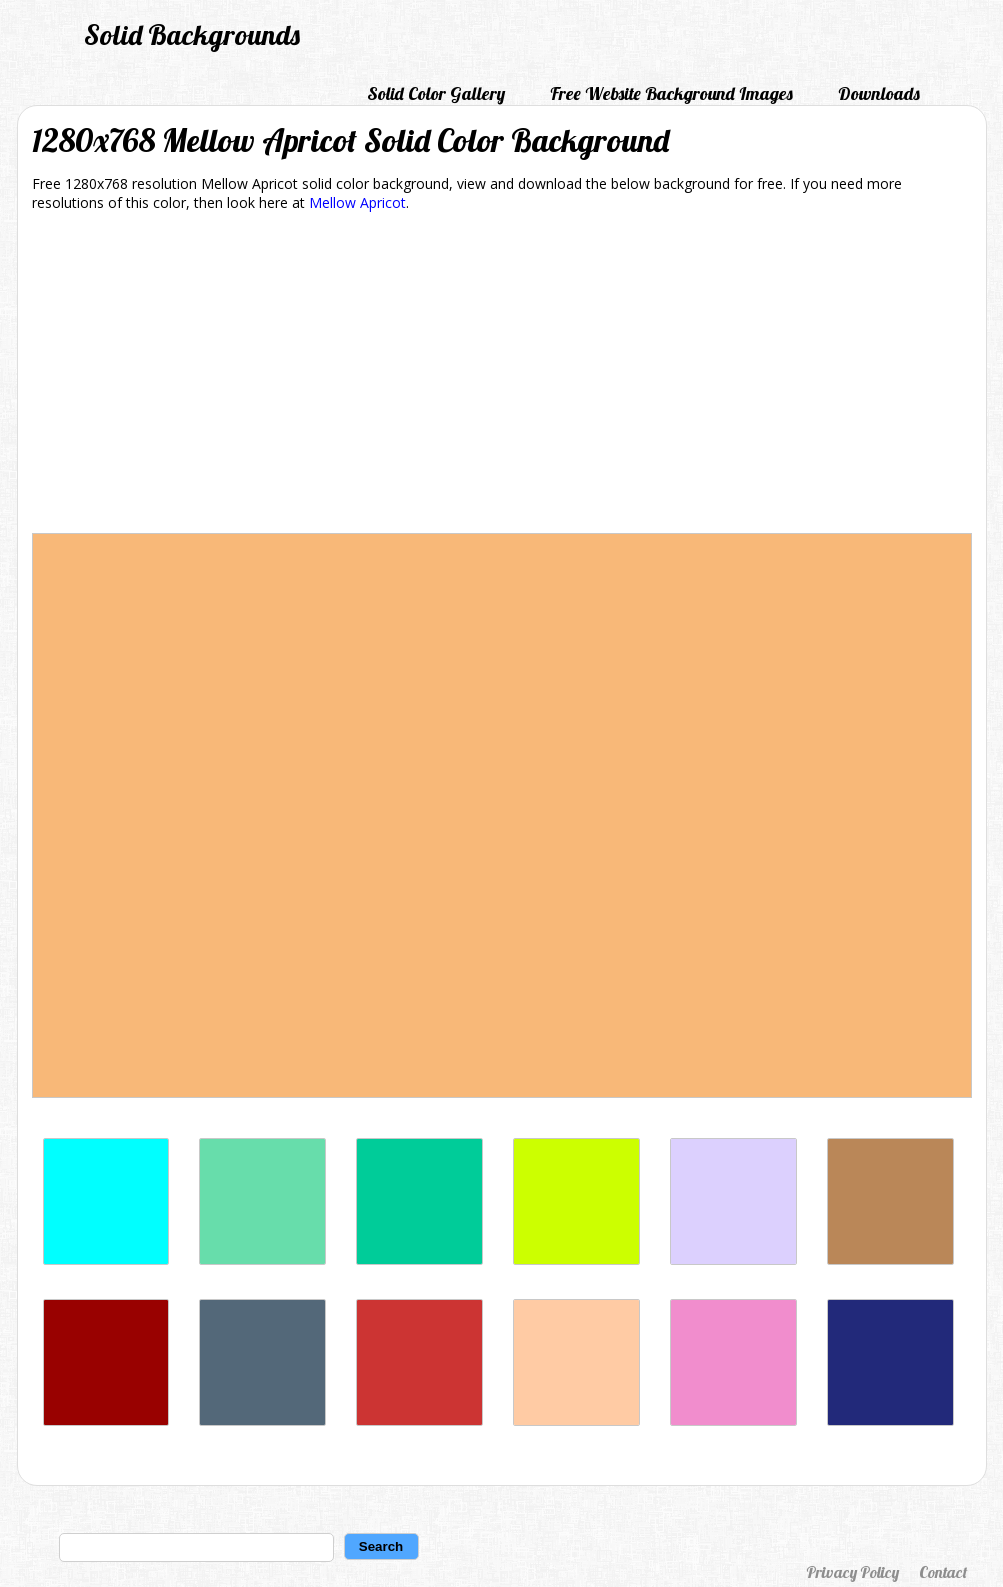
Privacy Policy (852, 1572)
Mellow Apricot (357, 202)
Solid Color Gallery (436, 93)
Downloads (879, 93)
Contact (943, 1572)
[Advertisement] (502, 376)
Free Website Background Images (671, 93)
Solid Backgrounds (192, 34)
